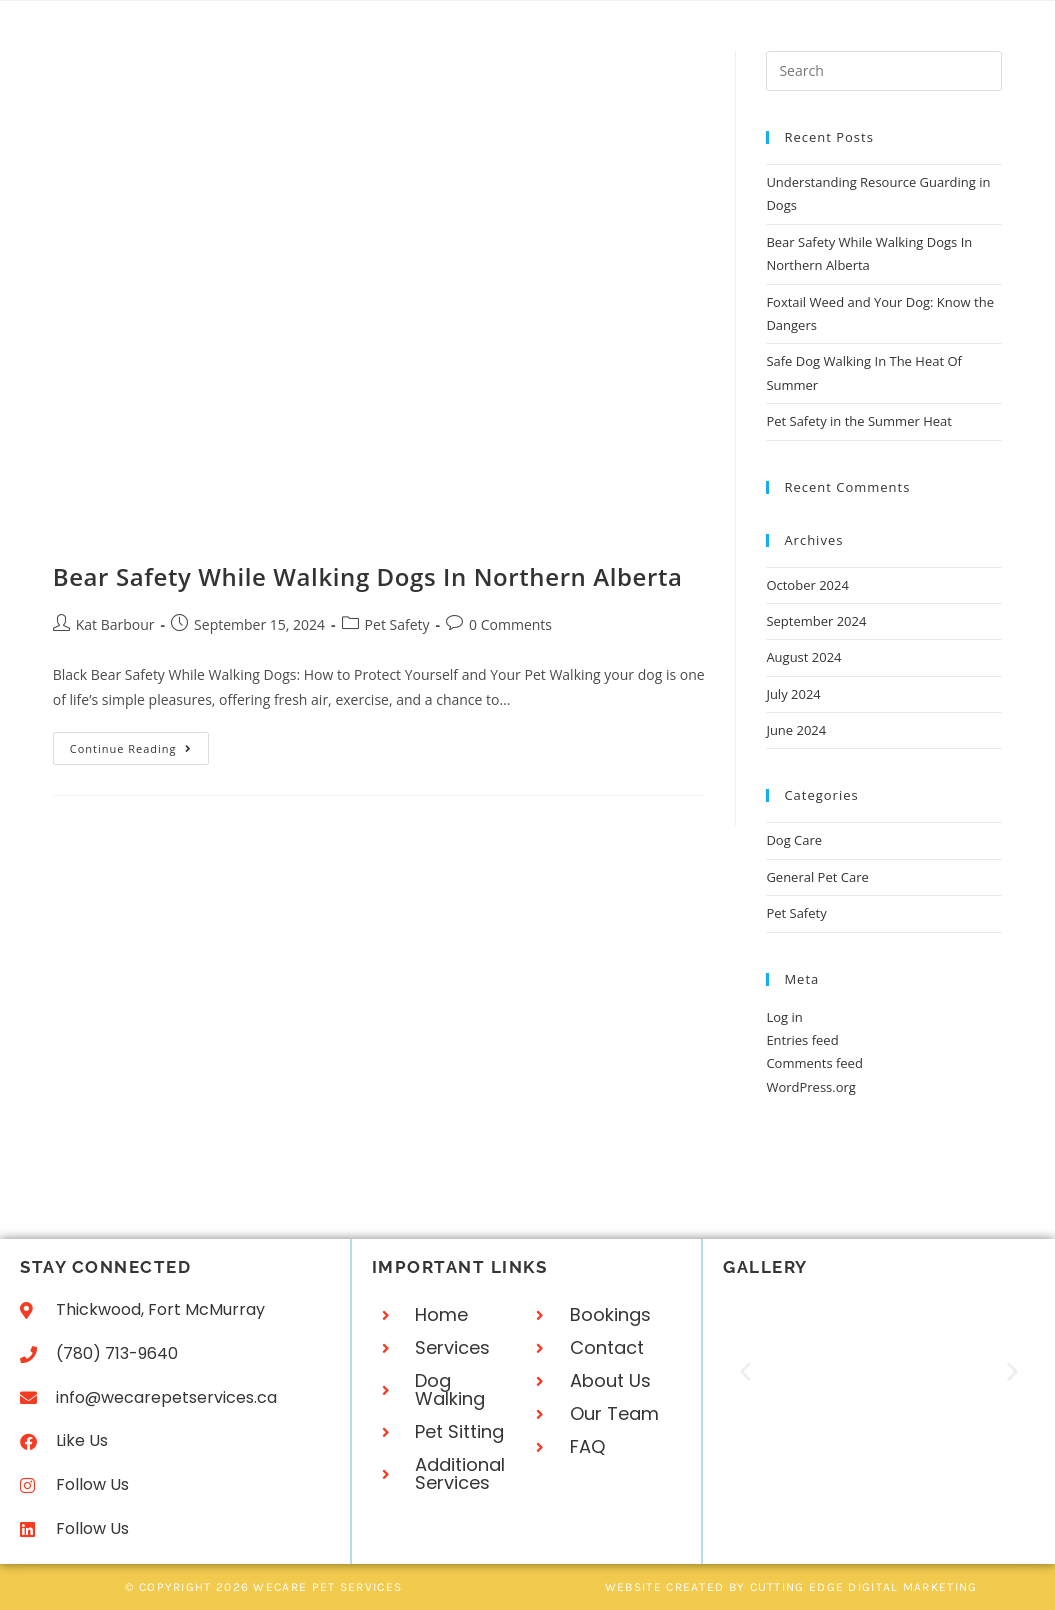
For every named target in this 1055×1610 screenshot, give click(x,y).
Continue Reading (139, 744)
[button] (745, 1371)
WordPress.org (811, 1087)
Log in (784, 1017)
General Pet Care (817, 877)
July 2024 (793, 694)
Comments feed (814, 1063)
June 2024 (796, 730)
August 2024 (803, 657)
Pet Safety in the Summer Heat (859, 421)
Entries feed (802, 1040)
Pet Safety (397, 624)
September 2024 (816, 621)
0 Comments (510, 624)
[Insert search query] (884, 71)
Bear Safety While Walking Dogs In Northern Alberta (368, 576)
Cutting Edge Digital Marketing (864, 1587)
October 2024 (807, 585)
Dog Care (794, 840)
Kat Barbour (115, 624)
